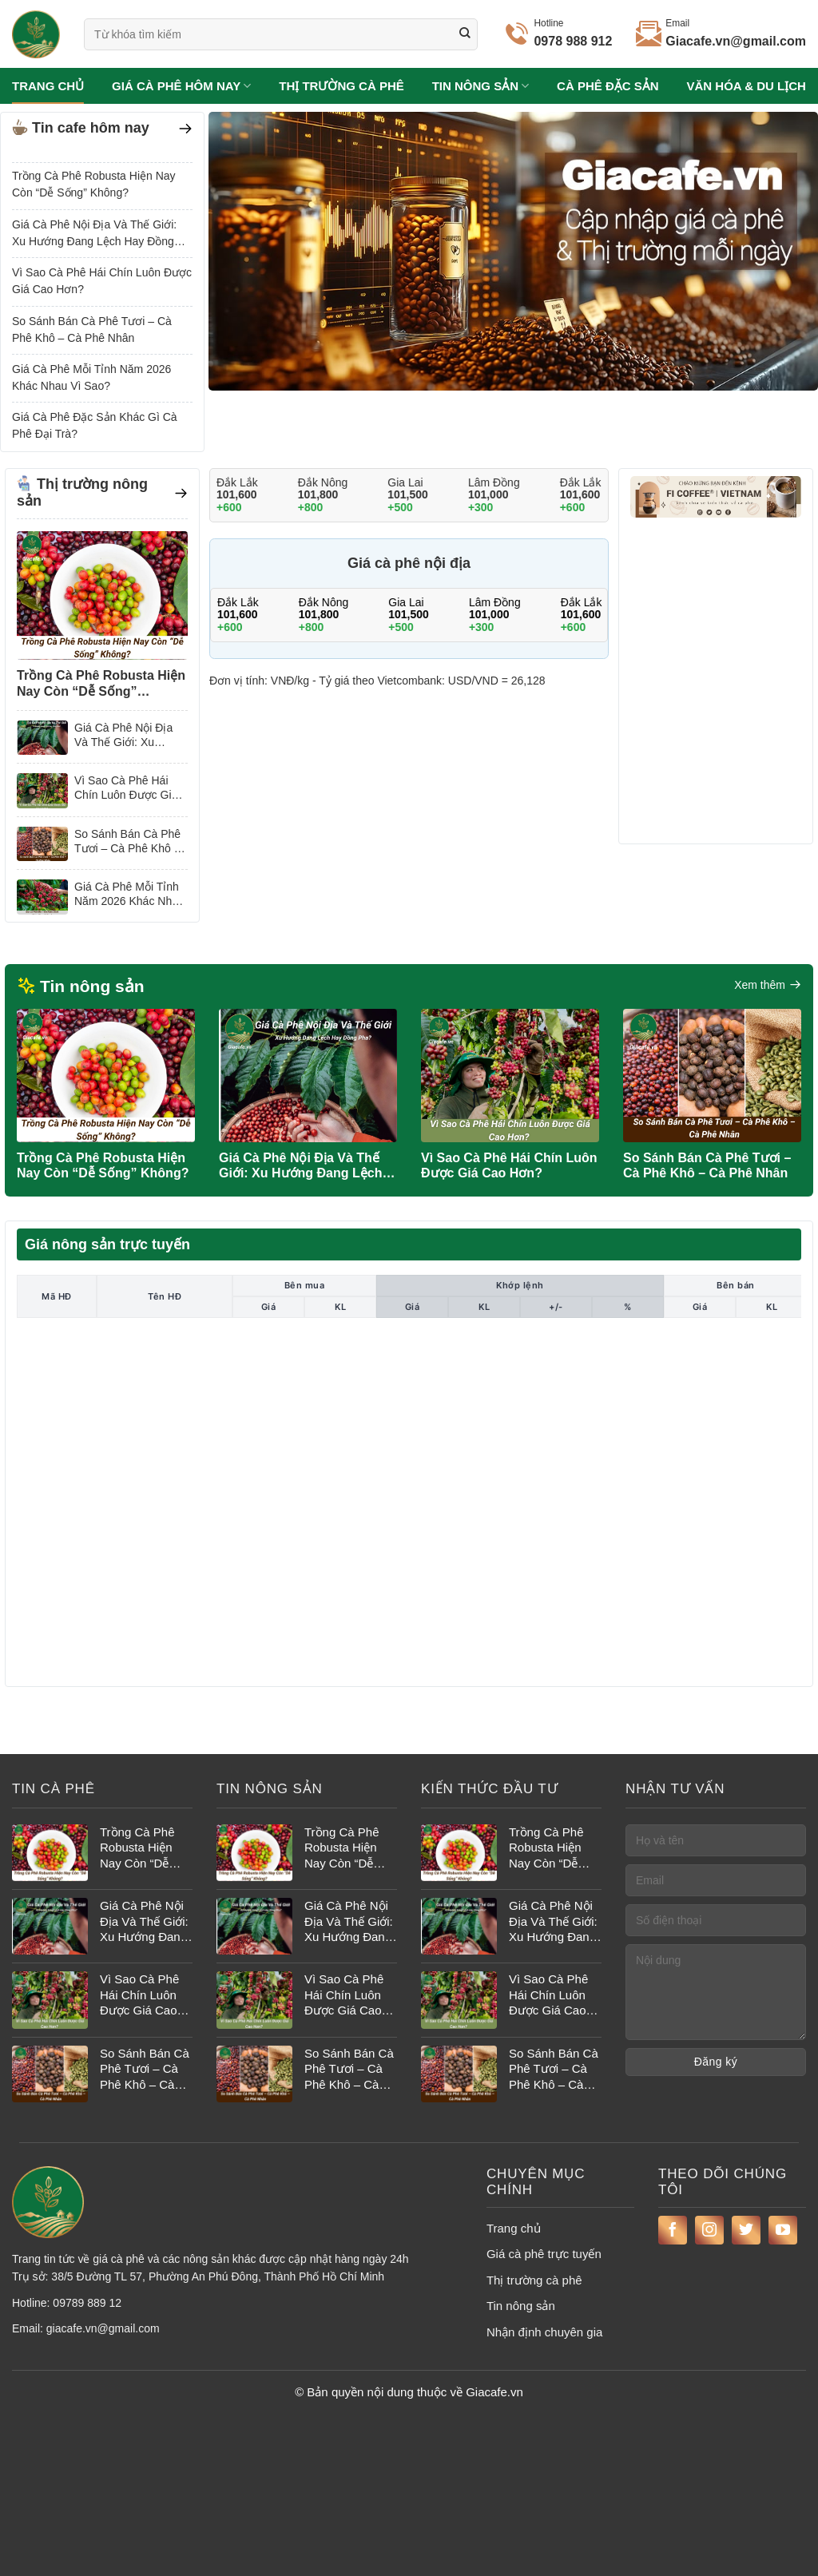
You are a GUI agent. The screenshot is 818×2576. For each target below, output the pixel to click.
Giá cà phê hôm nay (181, 85)
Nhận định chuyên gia (544, 2332)
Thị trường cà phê (341, 86)
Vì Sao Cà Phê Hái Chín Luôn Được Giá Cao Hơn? (102, 281)
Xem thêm (767, 984)
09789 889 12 (87, 2302)
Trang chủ (48, 86)
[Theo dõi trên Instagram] (709, 2230)
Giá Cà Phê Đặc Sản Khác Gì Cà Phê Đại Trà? (94, 425)
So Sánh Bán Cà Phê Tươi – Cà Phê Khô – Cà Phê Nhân (92, 329)
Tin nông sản (481, 85)
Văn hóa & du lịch (746, 86)
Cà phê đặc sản (608, 86)
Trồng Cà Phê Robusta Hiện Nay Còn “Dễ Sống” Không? (94, 184)
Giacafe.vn (494, 2392)
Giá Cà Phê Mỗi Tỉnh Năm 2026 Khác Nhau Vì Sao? (91, 377)
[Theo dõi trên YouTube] (782, 2230)
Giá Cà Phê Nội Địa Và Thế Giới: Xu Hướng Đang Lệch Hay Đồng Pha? (94, 234)
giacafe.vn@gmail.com (103, 2328)
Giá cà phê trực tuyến (544, 2253)
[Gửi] (465, 34)
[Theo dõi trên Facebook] (672, 2230)
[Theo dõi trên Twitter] (746, 2230)
